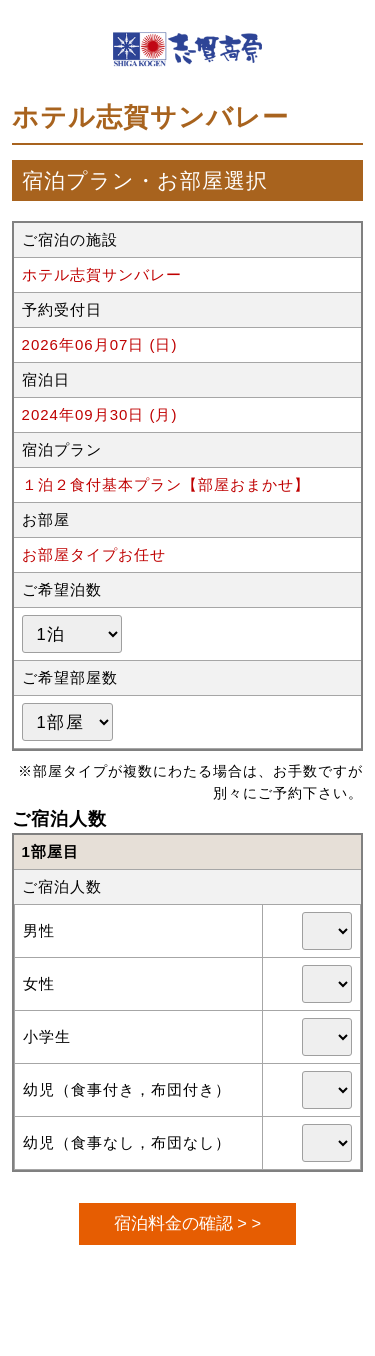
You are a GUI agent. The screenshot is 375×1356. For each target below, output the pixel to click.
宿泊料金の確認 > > (187, 1223)
